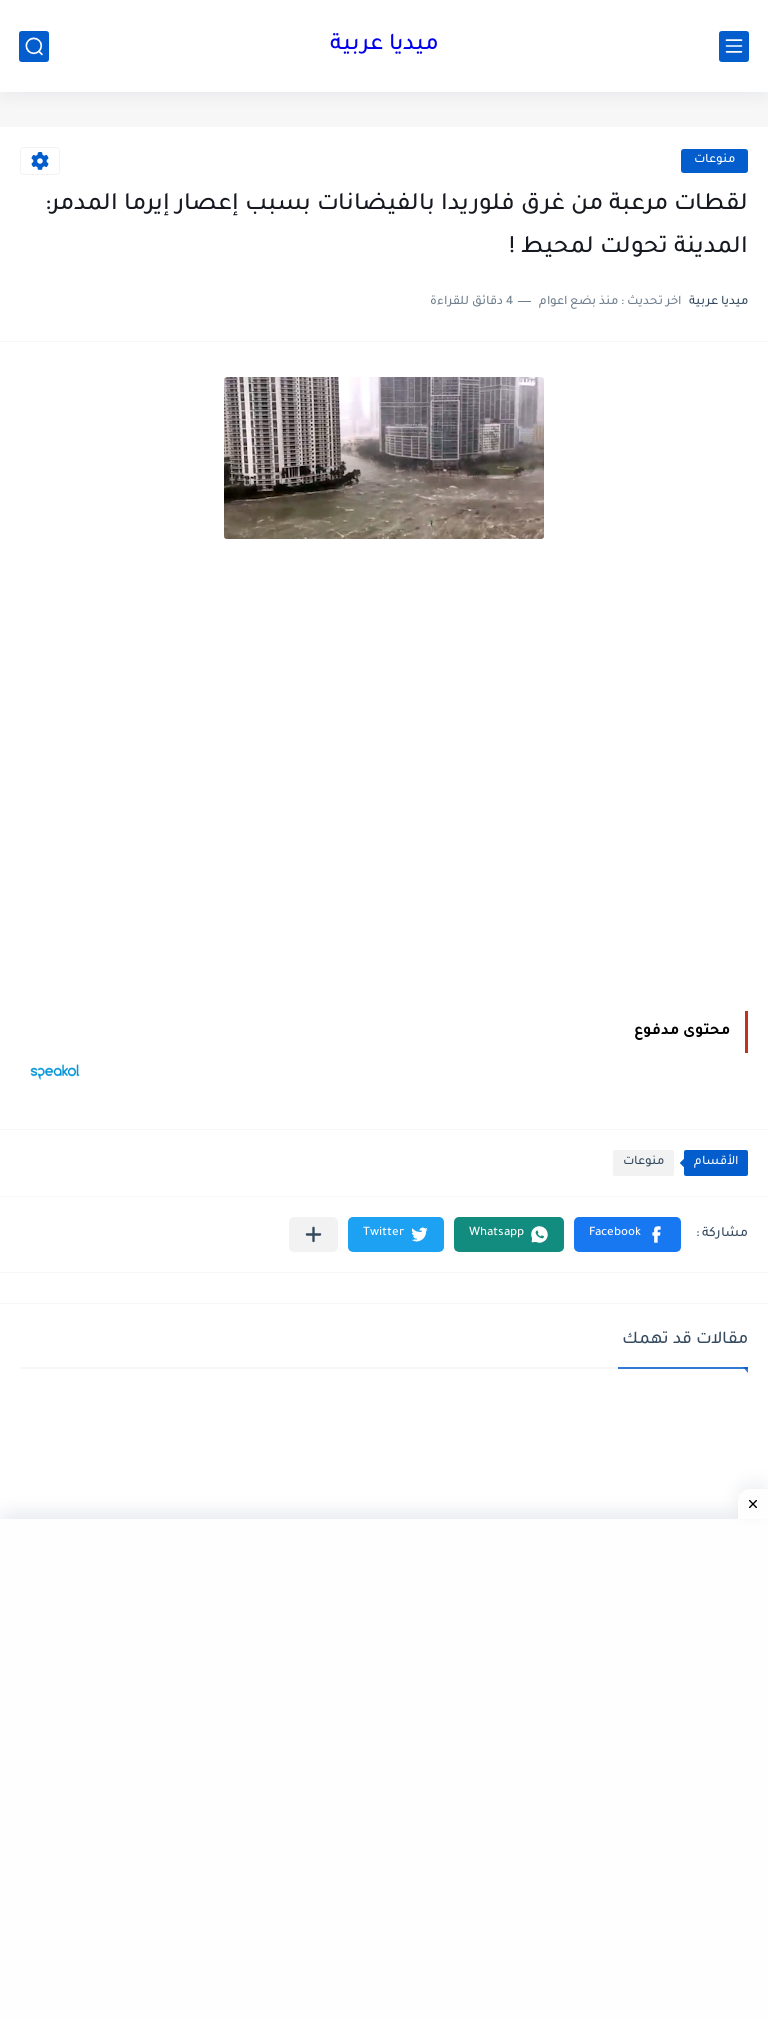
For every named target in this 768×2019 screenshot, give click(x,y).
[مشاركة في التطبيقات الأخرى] (313, 1234)
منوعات (714, 160)
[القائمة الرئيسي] (734, 46)
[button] (627, 1234)
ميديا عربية (384, 46)
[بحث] (34, 46)
